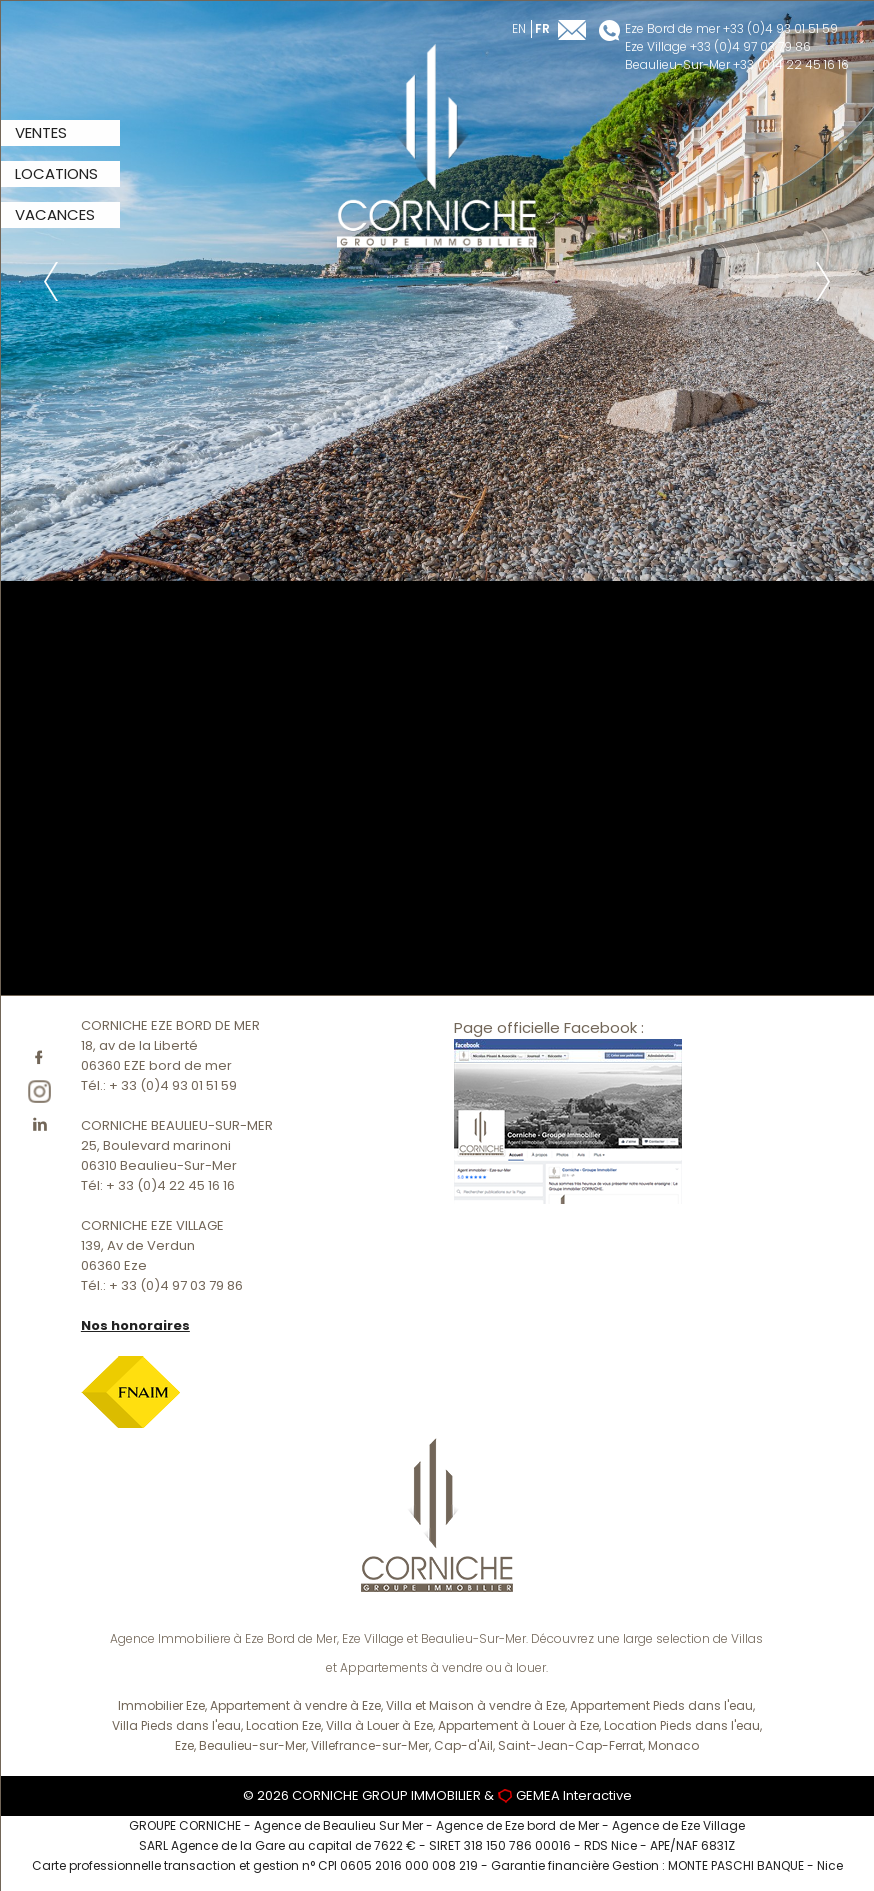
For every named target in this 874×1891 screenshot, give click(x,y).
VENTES (41, 132)
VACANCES (55, 214)
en (519, 28)
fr (542, 28)
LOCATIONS (56, 173)
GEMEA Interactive (574, 1795)
